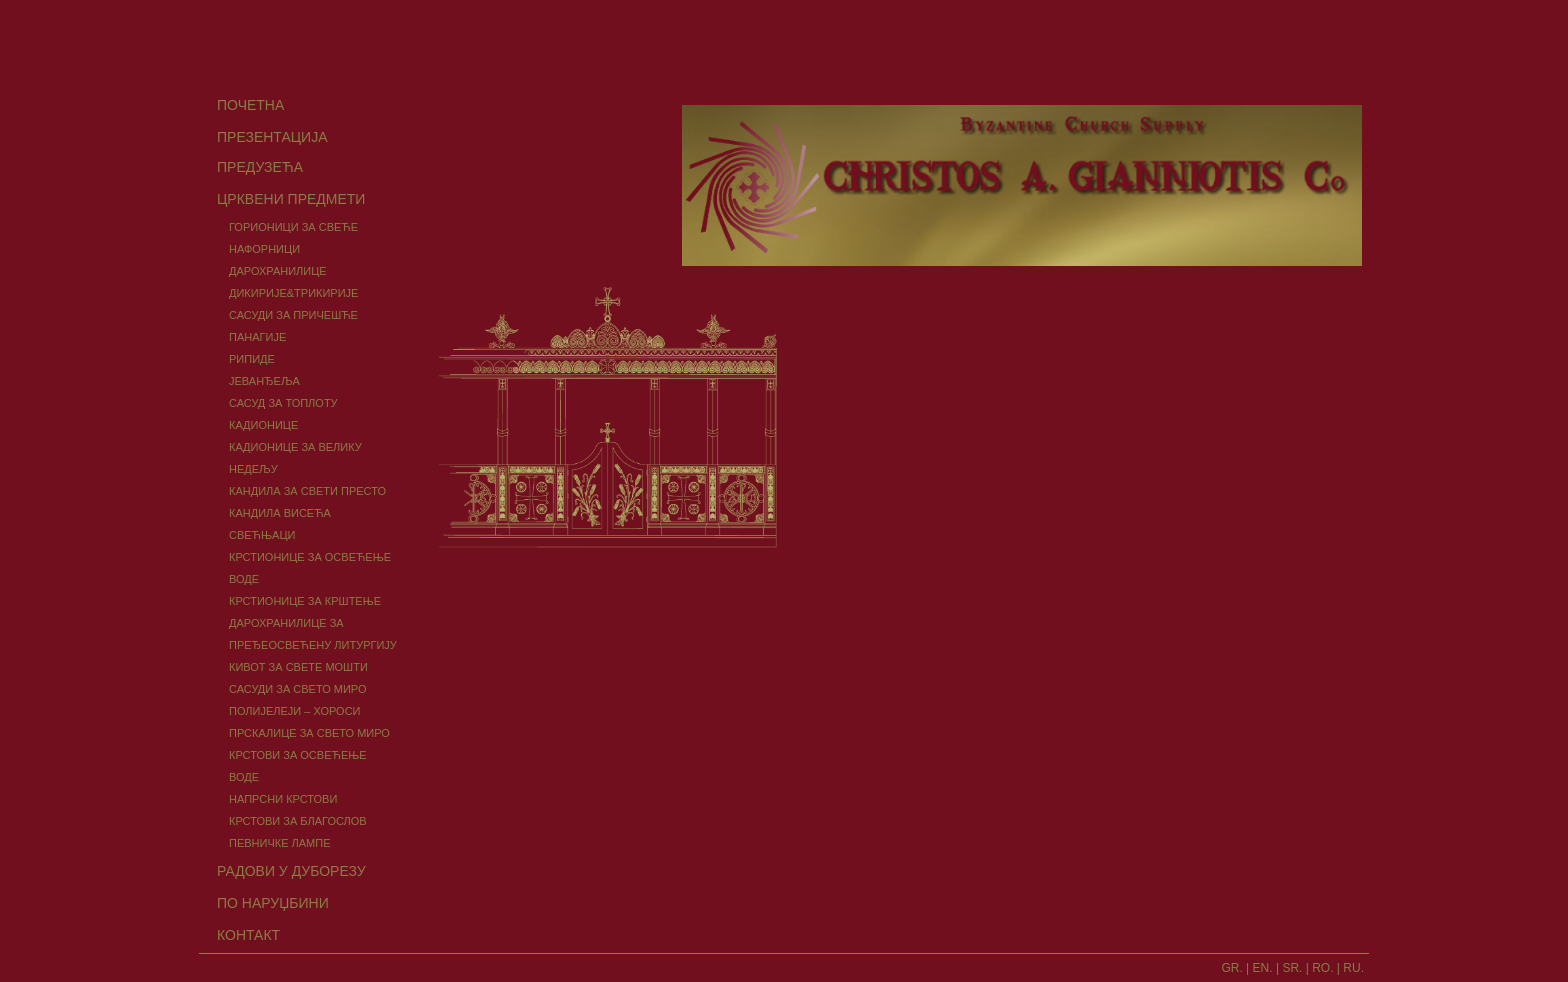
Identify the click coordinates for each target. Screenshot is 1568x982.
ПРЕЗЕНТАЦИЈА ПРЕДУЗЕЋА (272, 152)
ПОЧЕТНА (250, 105)
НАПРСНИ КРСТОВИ (283, 799)
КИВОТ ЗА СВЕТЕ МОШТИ (298, 667)
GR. (1231, 968)
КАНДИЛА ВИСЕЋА (280, 513)
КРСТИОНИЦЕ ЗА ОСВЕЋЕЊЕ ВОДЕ (310, 568)
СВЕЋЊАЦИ (262, 535)
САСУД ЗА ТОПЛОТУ (283, 403)
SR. (1292, 968)
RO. (1322, 968)
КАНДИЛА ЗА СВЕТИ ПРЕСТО (307, 491)
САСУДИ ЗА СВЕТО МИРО (298, 689)
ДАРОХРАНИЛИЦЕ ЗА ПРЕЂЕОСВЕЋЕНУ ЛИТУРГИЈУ (313, 634)
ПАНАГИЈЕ (257, 337)
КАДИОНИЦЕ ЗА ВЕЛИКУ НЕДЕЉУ (295, 458)
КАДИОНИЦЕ (263, 425)
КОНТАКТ (248, 935)
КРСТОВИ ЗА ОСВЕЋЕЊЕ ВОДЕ (298, 766)
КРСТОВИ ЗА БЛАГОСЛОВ (298, 821)
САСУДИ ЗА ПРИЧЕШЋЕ (293, 315)
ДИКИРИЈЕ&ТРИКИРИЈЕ (293, 293)
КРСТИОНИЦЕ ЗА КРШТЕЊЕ (305, 601)
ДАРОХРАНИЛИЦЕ (278, 271)
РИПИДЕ (252, 359)
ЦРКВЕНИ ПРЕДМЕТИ (291, 199)
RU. (1353, 968)
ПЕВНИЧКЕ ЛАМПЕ (280, 843)
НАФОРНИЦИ (264, 249)
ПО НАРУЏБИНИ (273, 903)
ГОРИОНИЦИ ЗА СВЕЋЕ (293, 227)
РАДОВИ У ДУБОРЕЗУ (291, 871)
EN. (1263, 968)
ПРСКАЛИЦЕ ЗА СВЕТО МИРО (309, 733)
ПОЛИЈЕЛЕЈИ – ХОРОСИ (295, 711)
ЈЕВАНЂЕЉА (264, 381)
